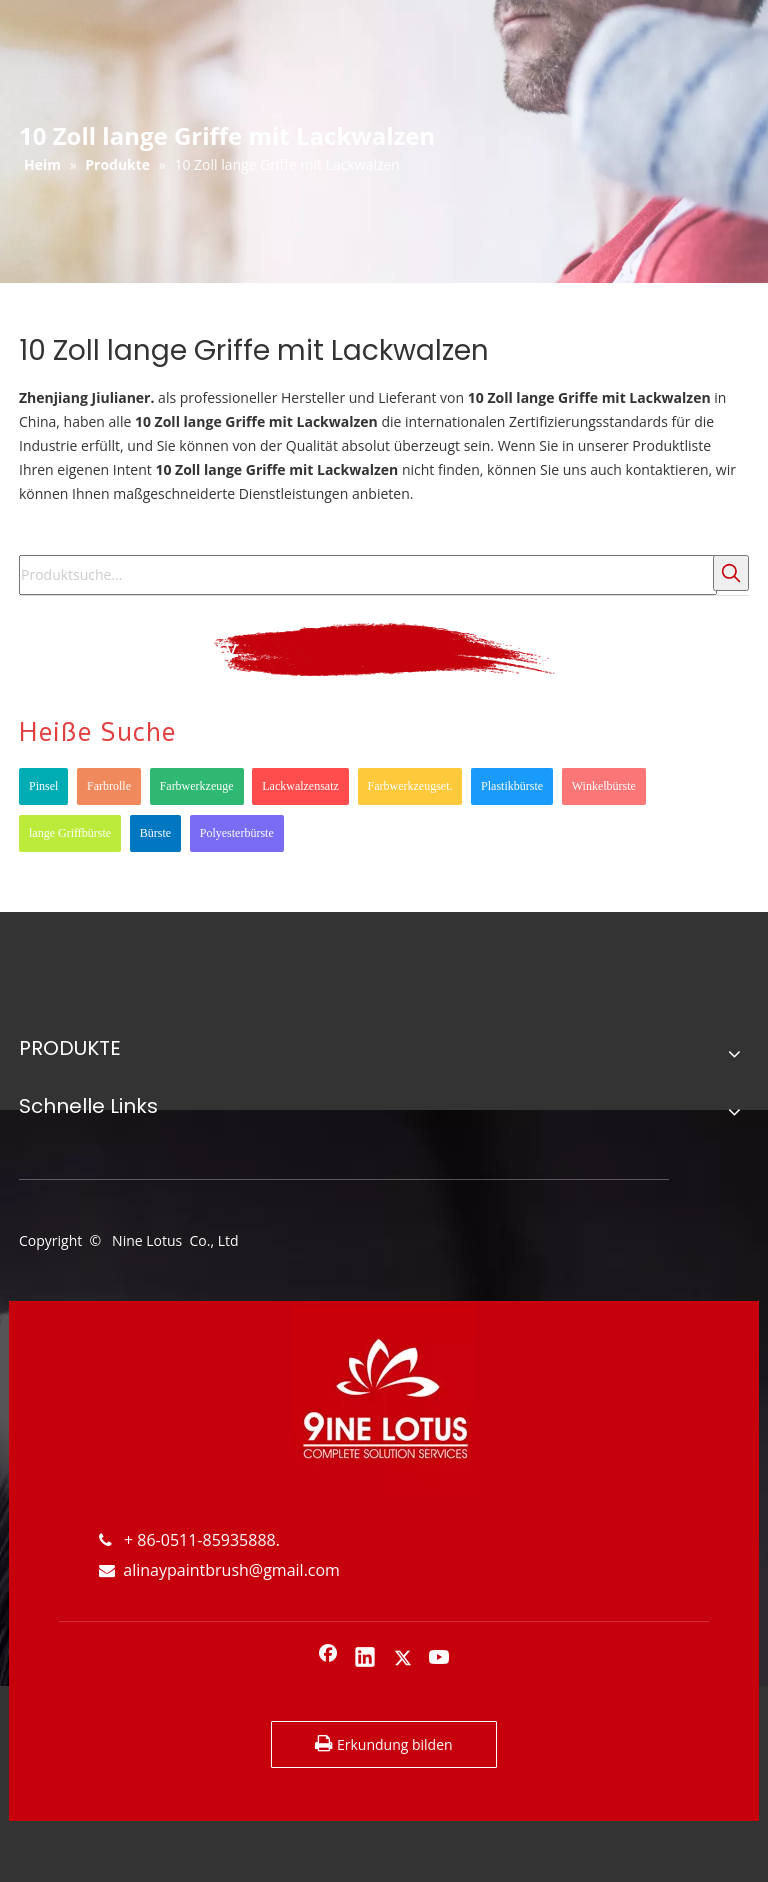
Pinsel (43, 786)
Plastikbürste (512, 786)
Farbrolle (109, 786)
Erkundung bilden (383, 1744)
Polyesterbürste (237, 833)
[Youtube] (440, 1659)
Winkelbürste (604, 786)
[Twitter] (403, 1659)
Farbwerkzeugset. (410, 786)
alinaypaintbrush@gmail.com (219, 1570)
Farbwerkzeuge (197, 786)
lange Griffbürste (70, 833)
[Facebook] (328, 1659)
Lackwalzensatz (300, 786)
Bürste (155, 833)
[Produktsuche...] (368, 575)
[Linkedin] (365, 1659)
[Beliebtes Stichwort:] (731, 573)
